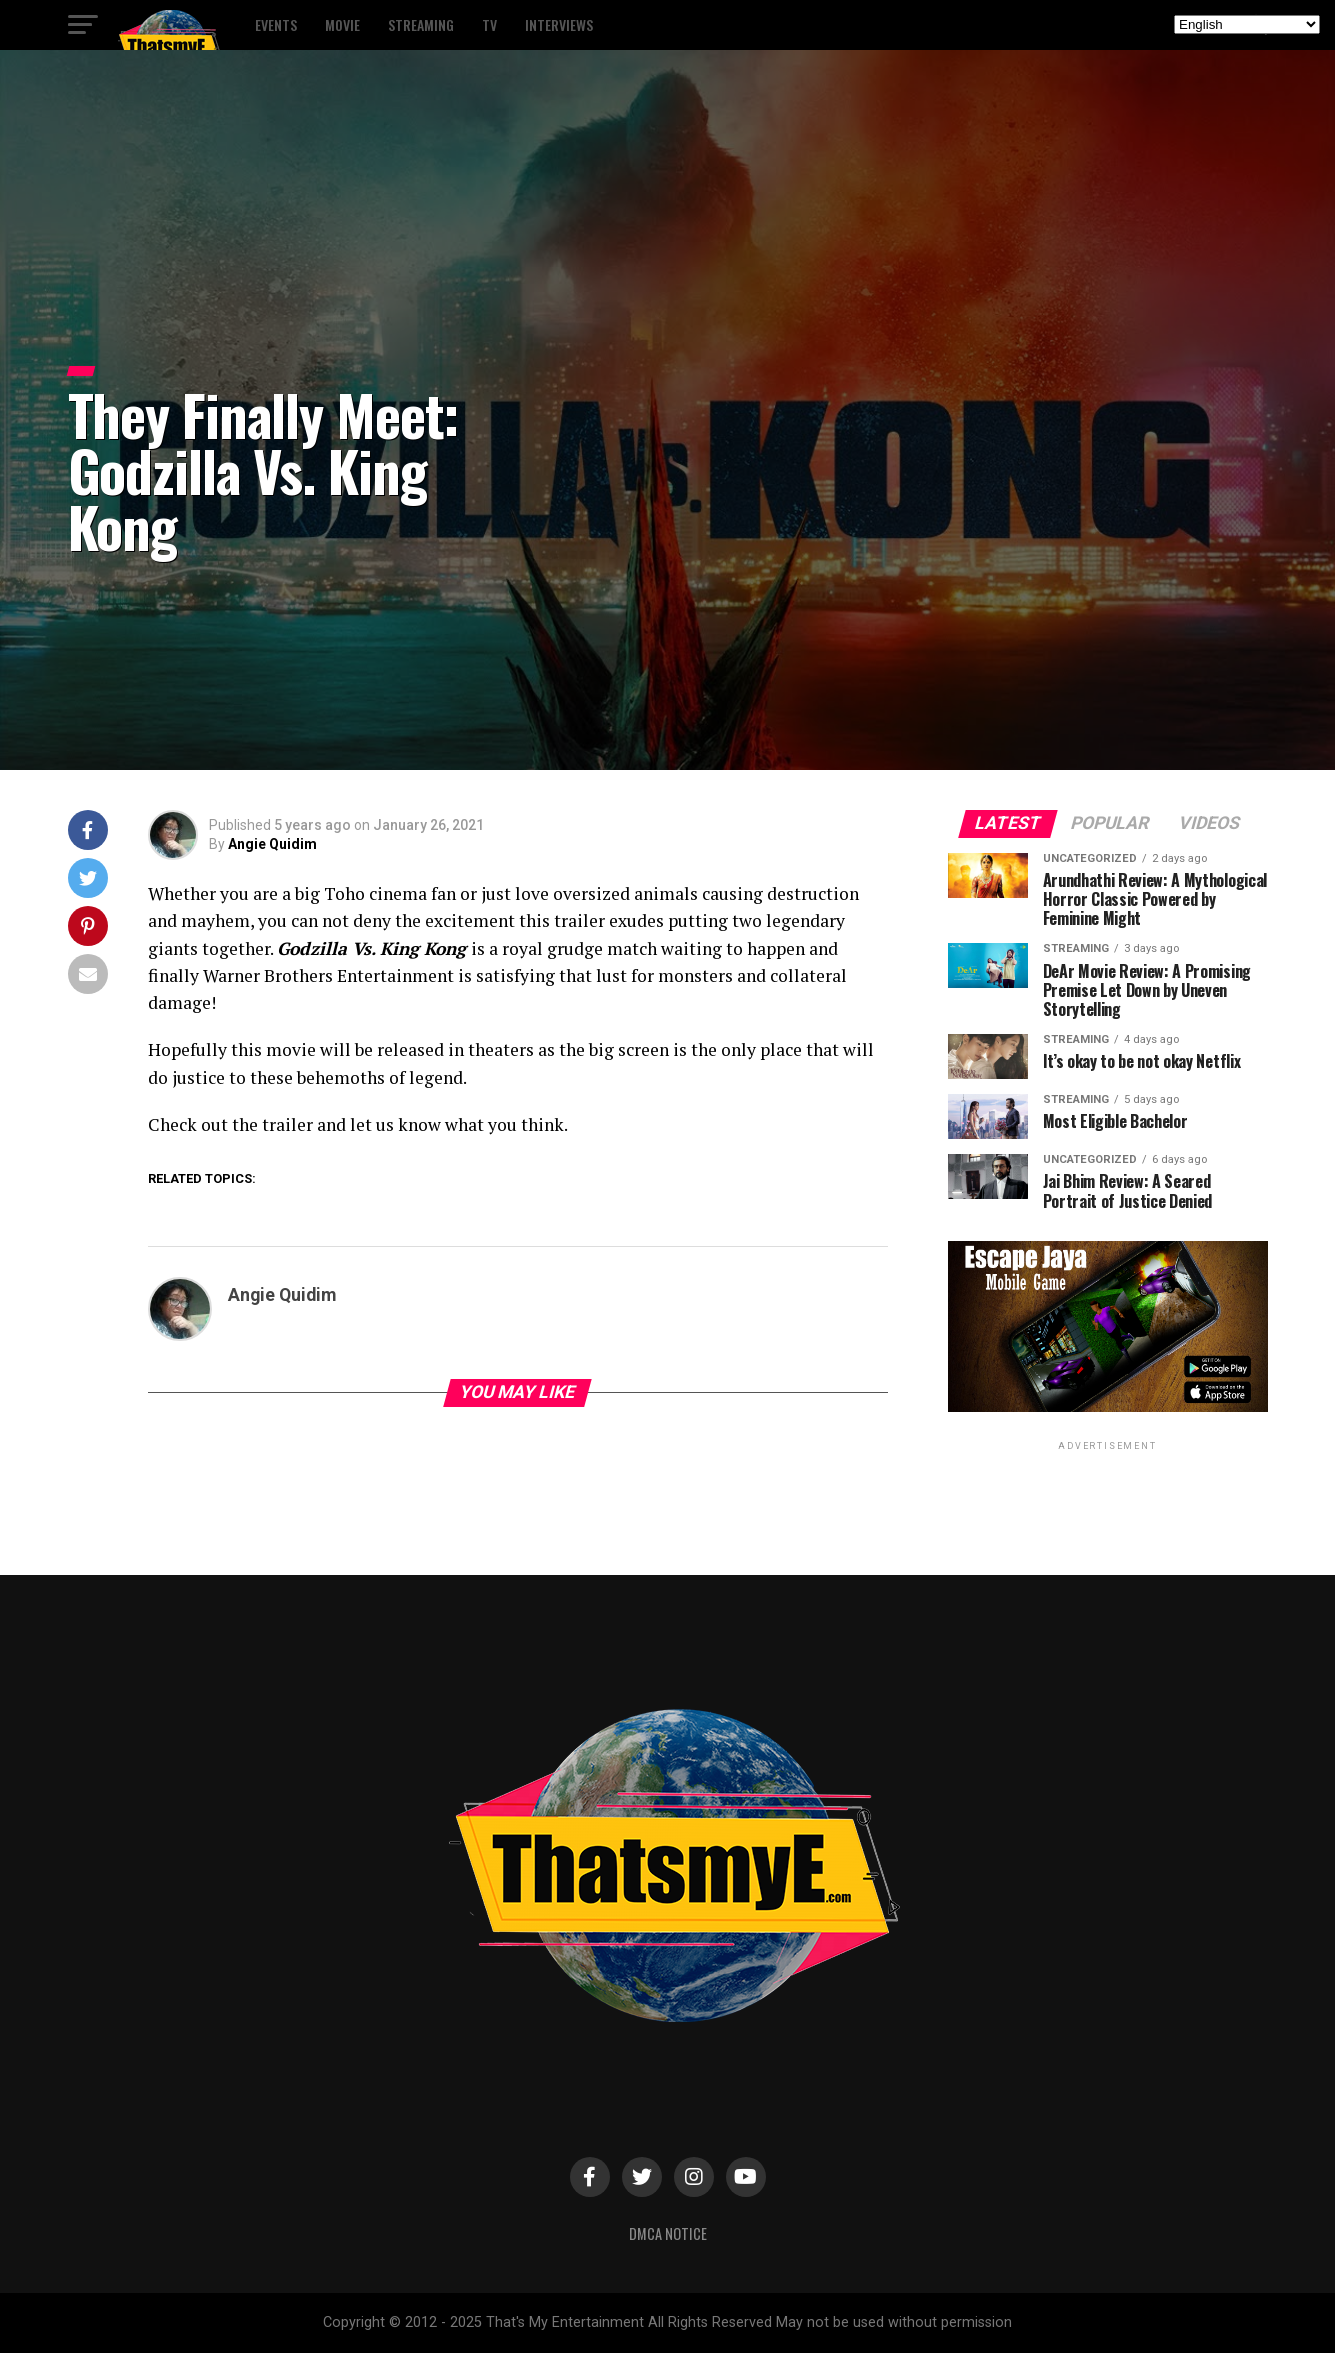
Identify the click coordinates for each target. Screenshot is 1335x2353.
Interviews (559, 24)
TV (489, 24)
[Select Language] (1247, 24)
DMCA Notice (668, 2233)
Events (276, 24)
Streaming (421, 24)
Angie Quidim (272, 844)
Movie (342, 24)
